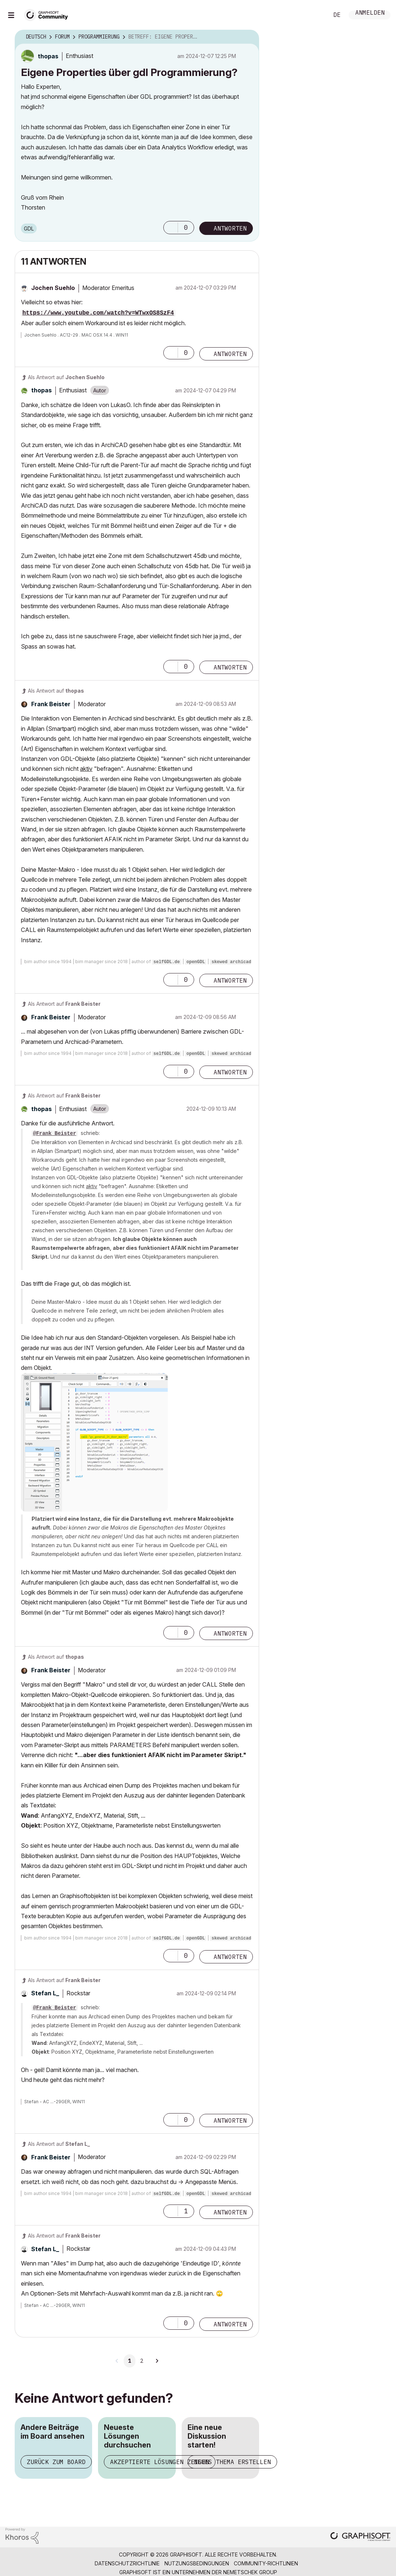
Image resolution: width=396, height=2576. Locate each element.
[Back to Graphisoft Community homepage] (48, 14)
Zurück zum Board (56, 2462)
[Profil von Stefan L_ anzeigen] (45, 1993)
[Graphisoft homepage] (360, 2537)
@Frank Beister (54, 1133)
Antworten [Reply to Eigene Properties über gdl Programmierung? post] (230, 228)
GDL (29, 228)
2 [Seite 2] (141, 2361)
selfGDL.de (166, 962)
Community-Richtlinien (266, 2563)
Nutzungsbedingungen (196, 2563)
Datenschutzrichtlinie (127, 2563)
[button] (171, 227)
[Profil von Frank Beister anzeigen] (50, 704)
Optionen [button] (249, 37)
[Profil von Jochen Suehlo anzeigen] (53, 287)
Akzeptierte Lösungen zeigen (159, 2462)
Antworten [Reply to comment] (230, 354)
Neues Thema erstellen (232, 2462)
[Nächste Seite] (156, 2361)
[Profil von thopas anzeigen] (48, 56)
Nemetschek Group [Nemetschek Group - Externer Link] (250, 2572)
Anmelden (370, 13)
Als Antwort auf (66, 377)
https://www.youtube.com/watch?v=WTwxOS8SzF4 (98, 313)
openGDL (195, 962)
